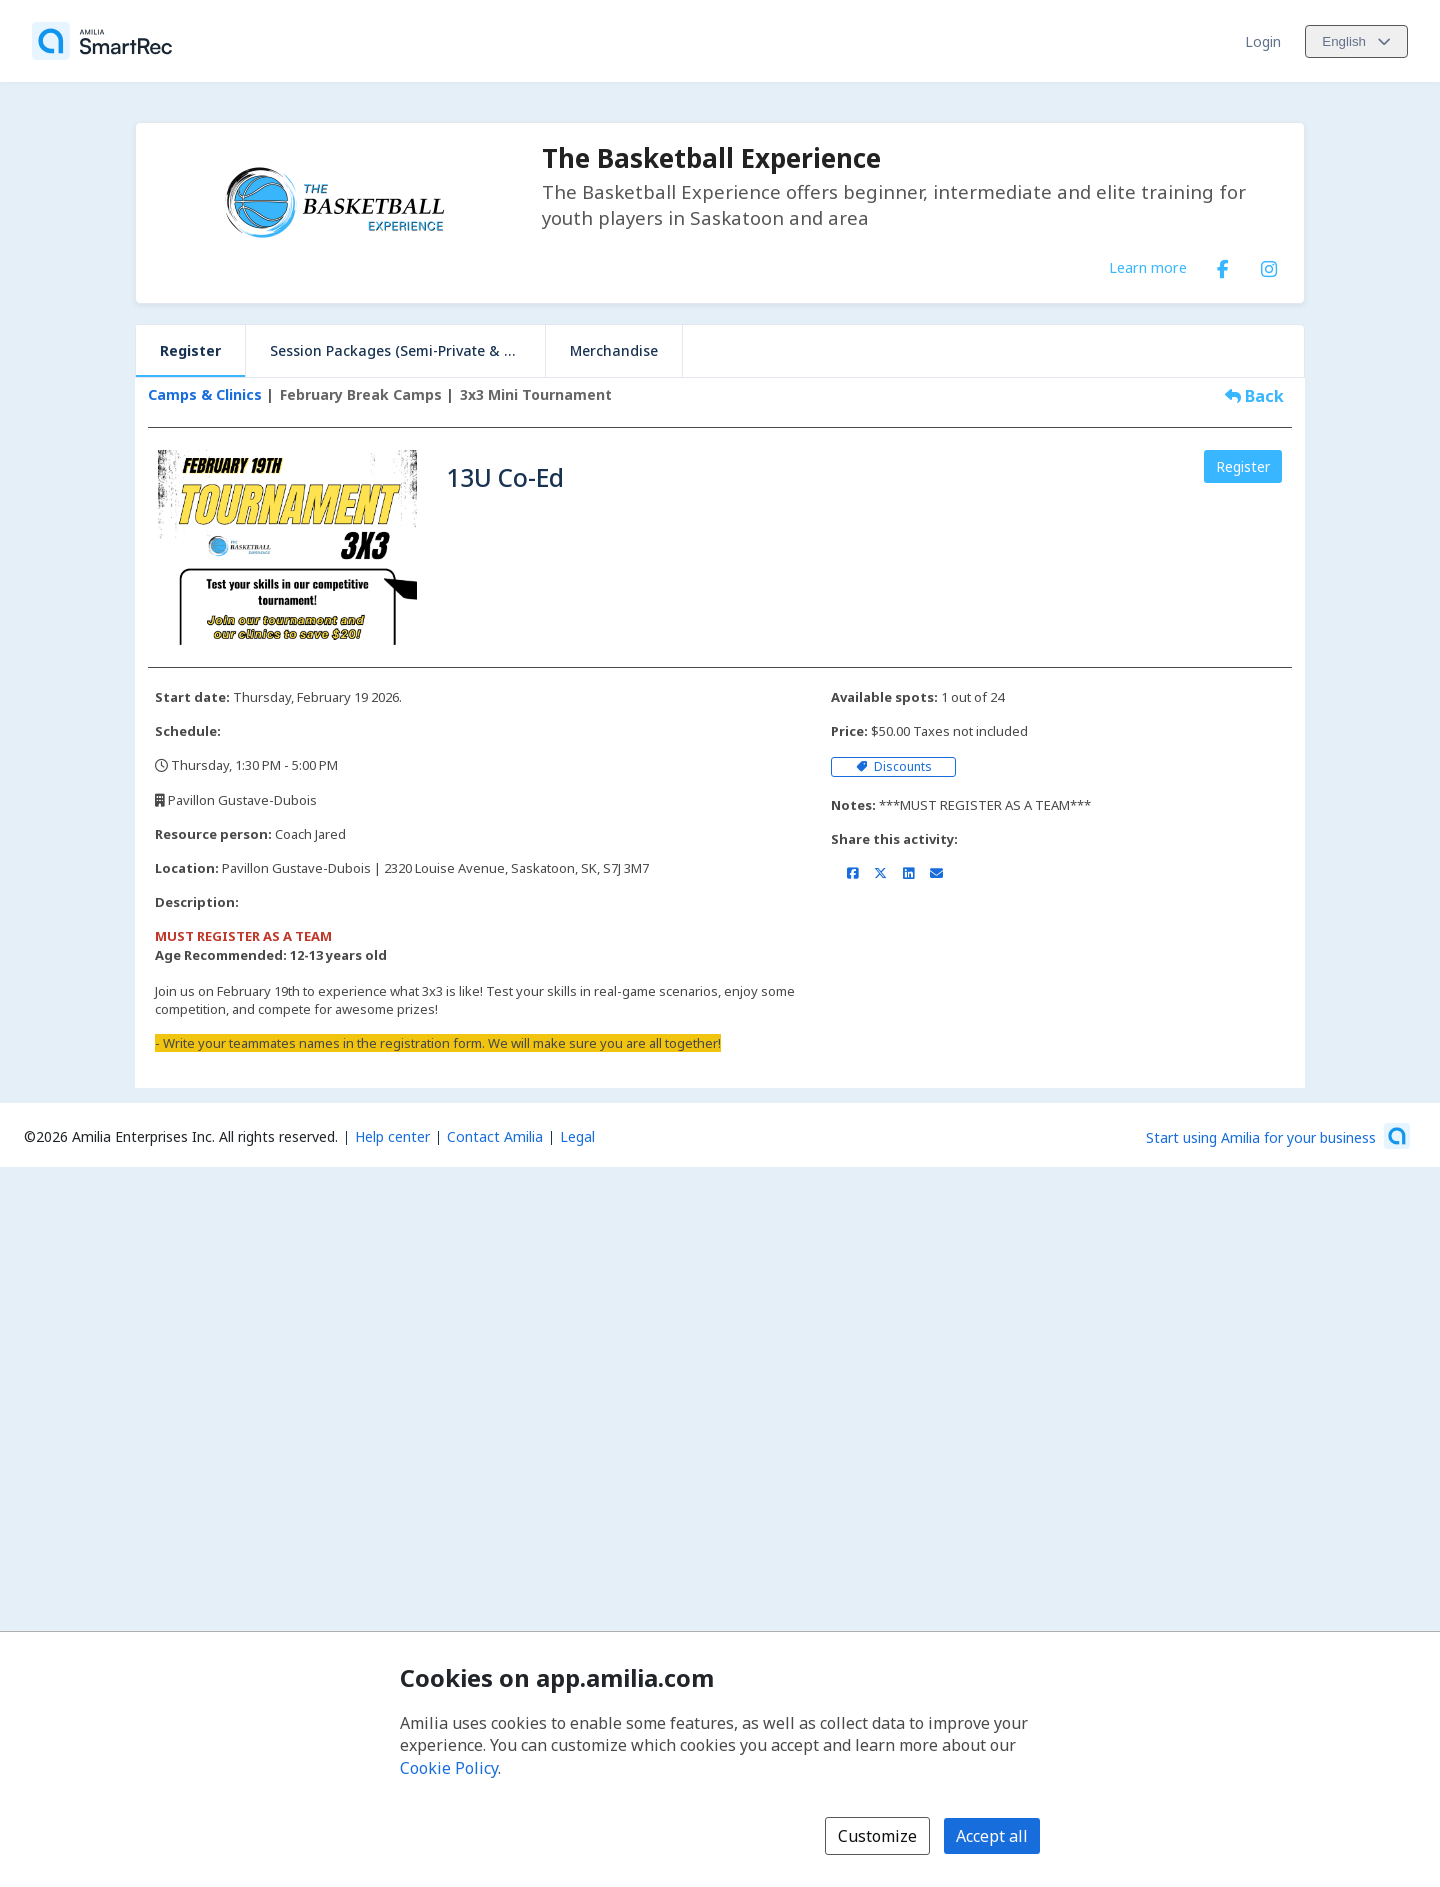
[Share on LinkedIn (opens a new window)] (908, 873)
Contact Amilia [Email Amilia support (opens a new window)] (495, 1136)
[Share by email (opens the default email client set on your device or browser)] (936, 873)
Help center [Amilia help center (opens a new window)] (392, 1136)
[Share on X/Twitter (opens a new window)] (880, 873)
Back (1254, 396)
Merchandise (614, 350)
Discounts (894, 766)
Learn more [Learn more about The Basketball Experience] (1148, 267)
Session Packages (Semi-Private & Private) (407, 350)
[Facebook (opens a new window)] (1223, 265)
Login (1263, 41)
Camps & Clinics (205, 394)
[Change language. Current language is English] (1356, 41)
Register (190, 350)
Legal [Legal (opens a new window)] (577, 1136)
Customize (877, 1836)
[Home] (102, 41)
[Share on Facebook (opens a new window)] (852, 873)
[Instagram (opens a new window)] (1269, 265)
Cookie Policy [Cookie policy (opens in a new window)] (449, 1768)
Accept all (992, 1836)
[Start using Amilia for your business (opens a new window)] (1278, 1136)
